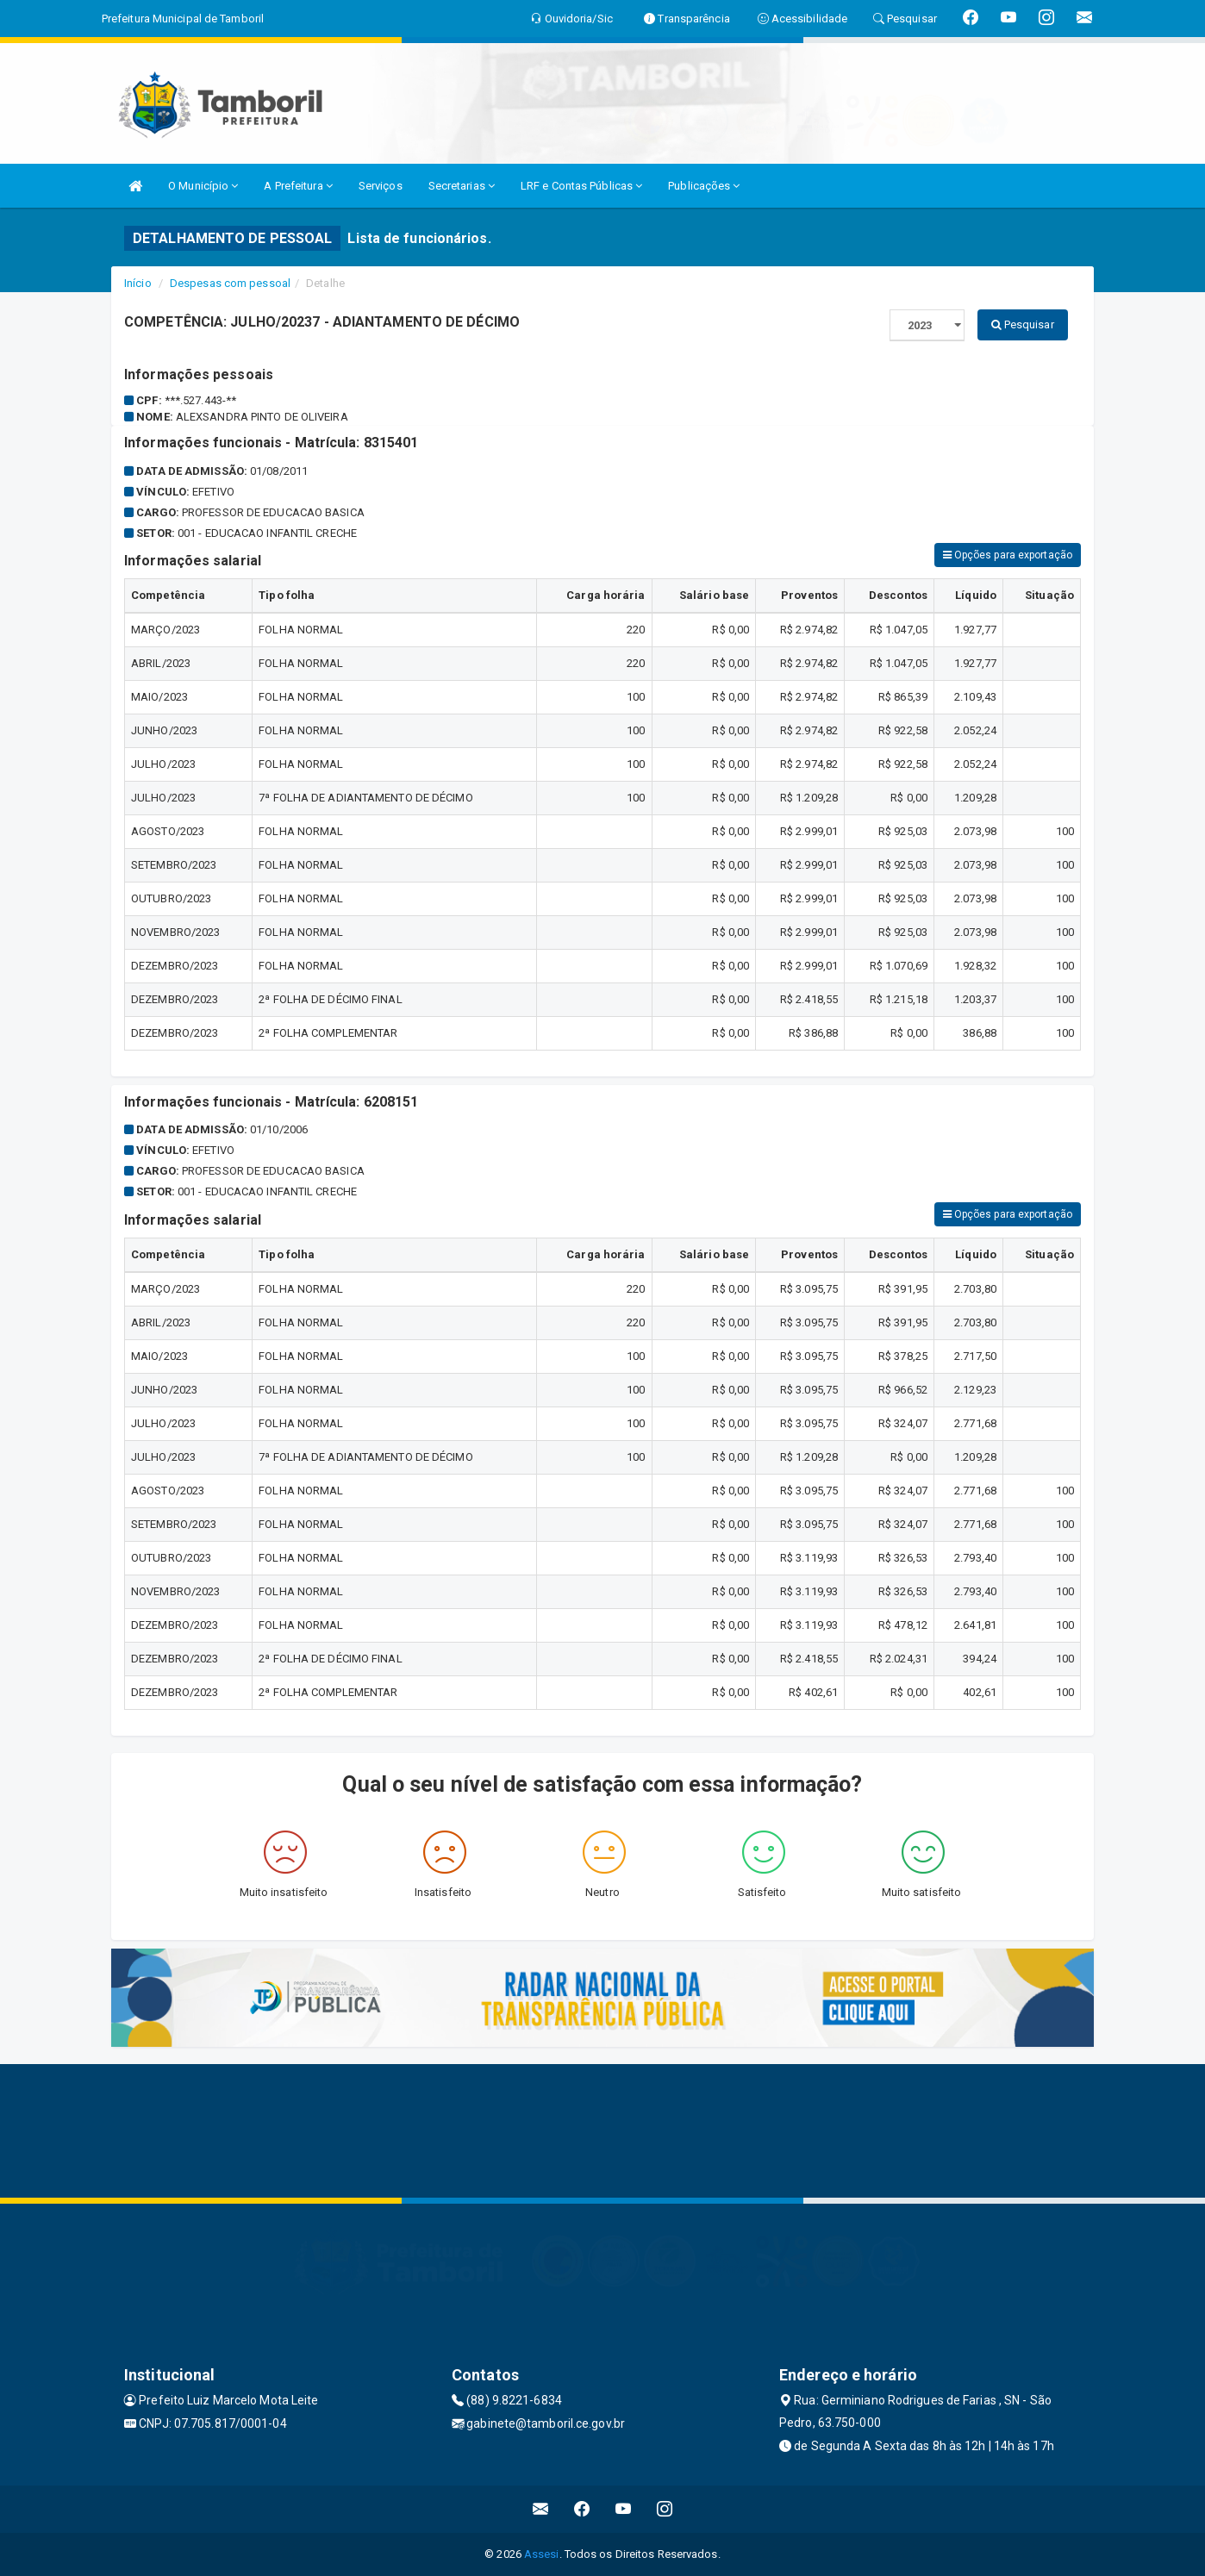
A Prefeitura (298, 185)
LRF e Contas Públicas (581, 185)
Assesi (541, 2554)
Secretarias (461, 185)
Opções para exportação (1007, 555)
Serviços (381, 185)
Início (138, 283)
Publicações (704, 185)
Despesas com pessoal (230, 283)
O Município (203, 185)
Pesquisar (1022, 324)
